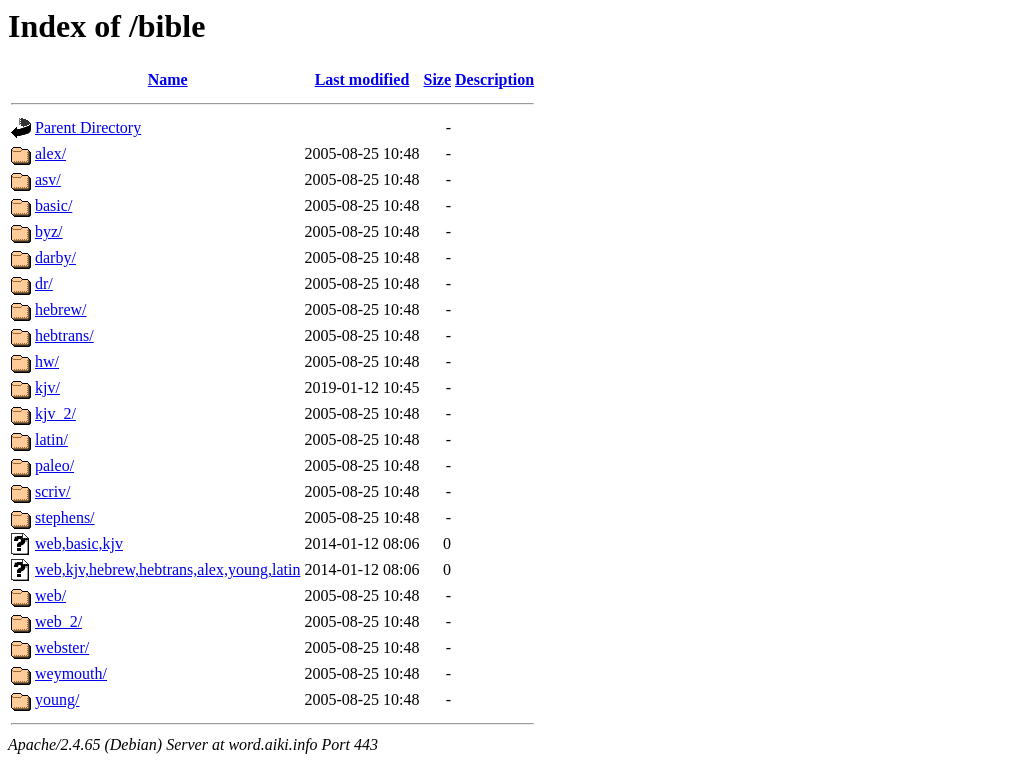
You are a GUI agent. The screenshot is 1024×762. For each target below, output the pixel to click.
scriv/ (53, 491)
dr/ (44, 283)
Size (438, 79)
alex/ (50, 153)
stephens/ (65, 517)
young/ (57, 699)
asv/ (48, 179)
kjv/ (47, 387)
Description (494, 79)
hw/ (47, 361)
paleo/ (54, 465)
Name (168, 79)
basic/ (53, 205)
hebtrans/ (64, 335)
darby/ (55, 257)
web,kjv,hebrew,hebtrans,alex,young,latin (167, 569)
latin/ (51, 439)
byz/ (49, 231)
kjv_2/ (55, 413)
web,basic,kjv (79, 543)
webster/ (62, 647)
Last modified (362, 79)
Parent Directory (88, 127)
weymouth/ (71, 673)
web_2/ (58, 621)
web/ (50, 595)
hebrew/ (61, 309)
